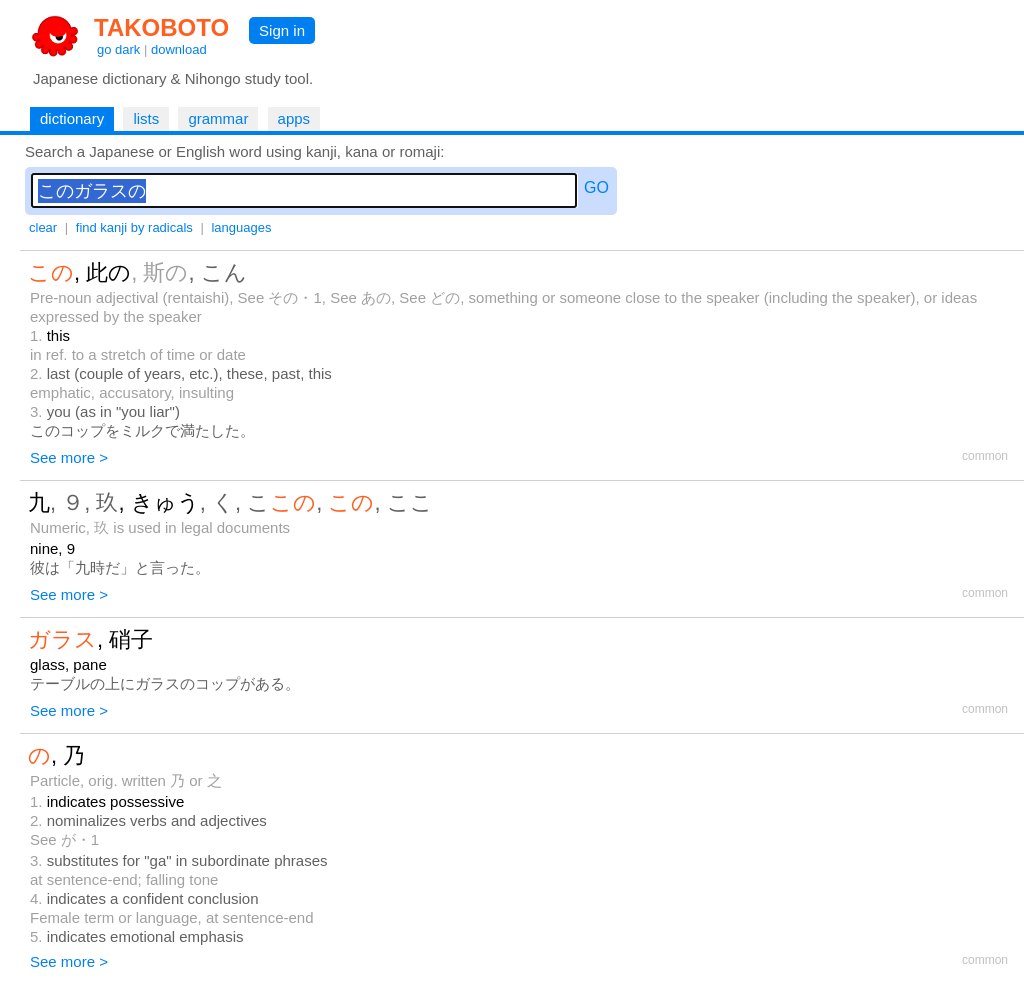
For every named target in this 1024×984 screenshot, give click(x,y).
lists (146, 118)
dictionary (72, 118)
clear (43, 227)
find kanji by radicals (134, 227)
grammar (218, 118)
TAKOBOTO (161, 27)
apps (294, 118)
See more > (69, 457)
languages (241, 227)
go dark (118, 49)
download (179, 49)
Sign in (282, 30)
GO (596, 187)
